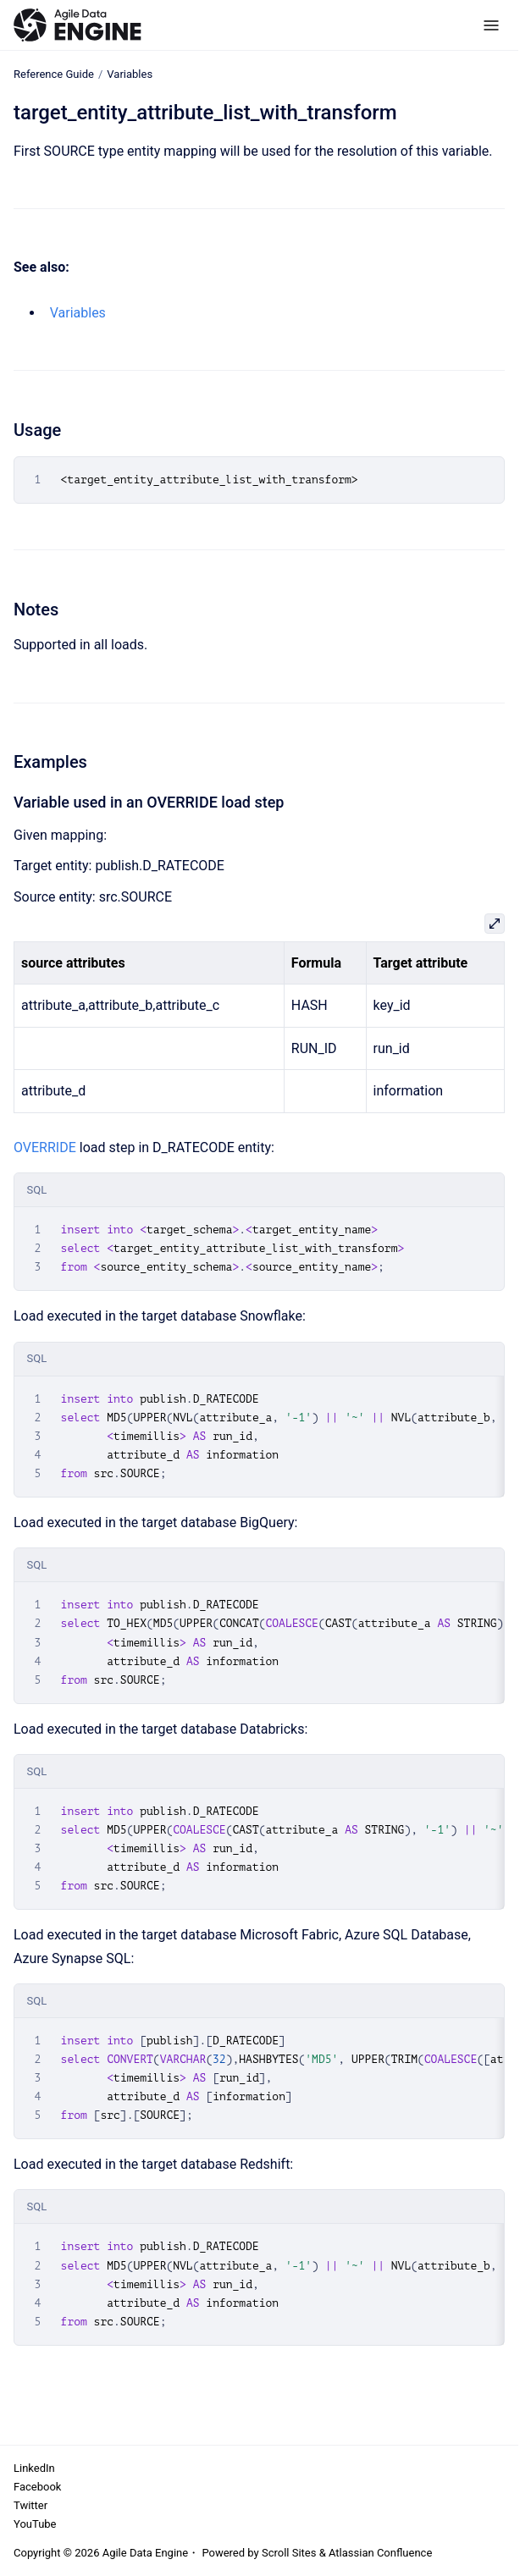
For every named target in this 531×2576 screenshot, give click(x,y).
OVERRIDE (45, 1147)
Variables (129, 74)
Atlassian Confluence (380, 2552)
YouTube (35, 2524)
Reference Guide (54, 74)
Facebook (37, 2486)
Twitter (30, 2505)
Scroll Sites (289, 2552)
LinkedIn (34, 2468)
